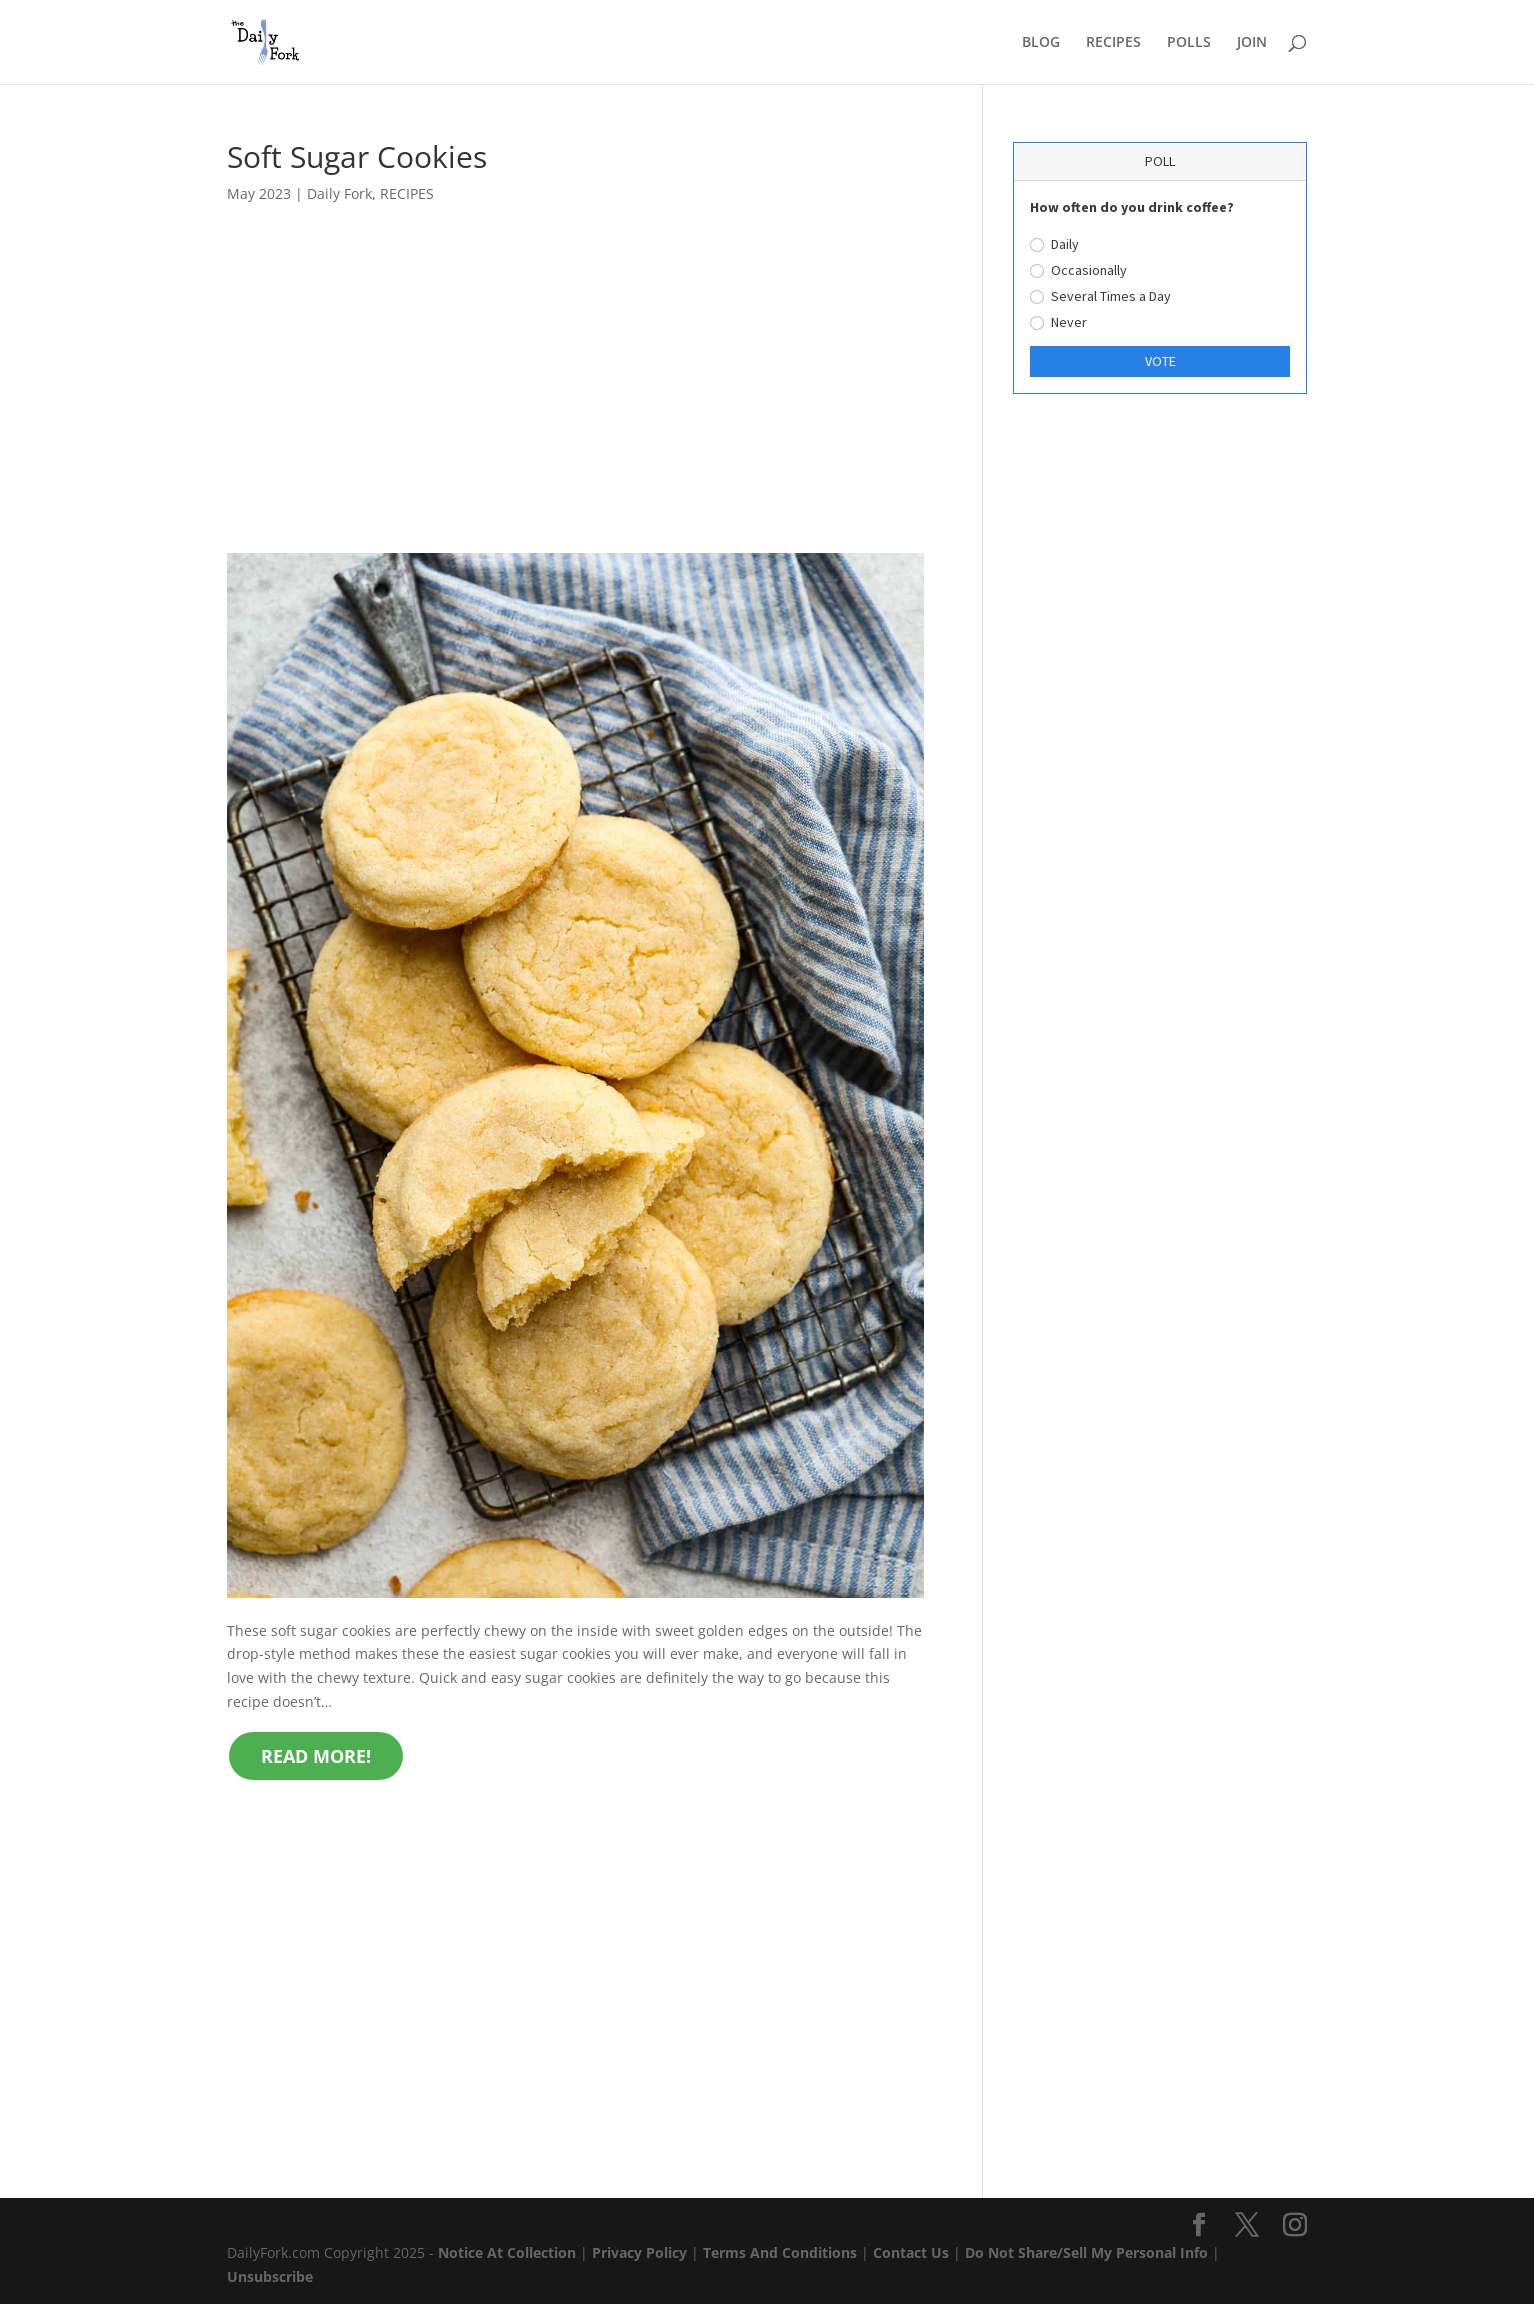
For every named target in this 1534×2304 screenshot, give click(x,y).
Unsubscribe (270, 2276)
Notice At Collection (509, 2252)
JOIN (1252, 43)
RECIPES (1113, 43)
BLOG (1041, 43)
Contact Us (911, 2252)
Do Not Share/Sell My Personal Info (1086, 2252)
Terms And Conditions (780, 2252)
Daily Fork (339, 193)
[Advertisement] (575, 405)
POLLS (1189, 43)
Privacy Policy (639, 2252)
